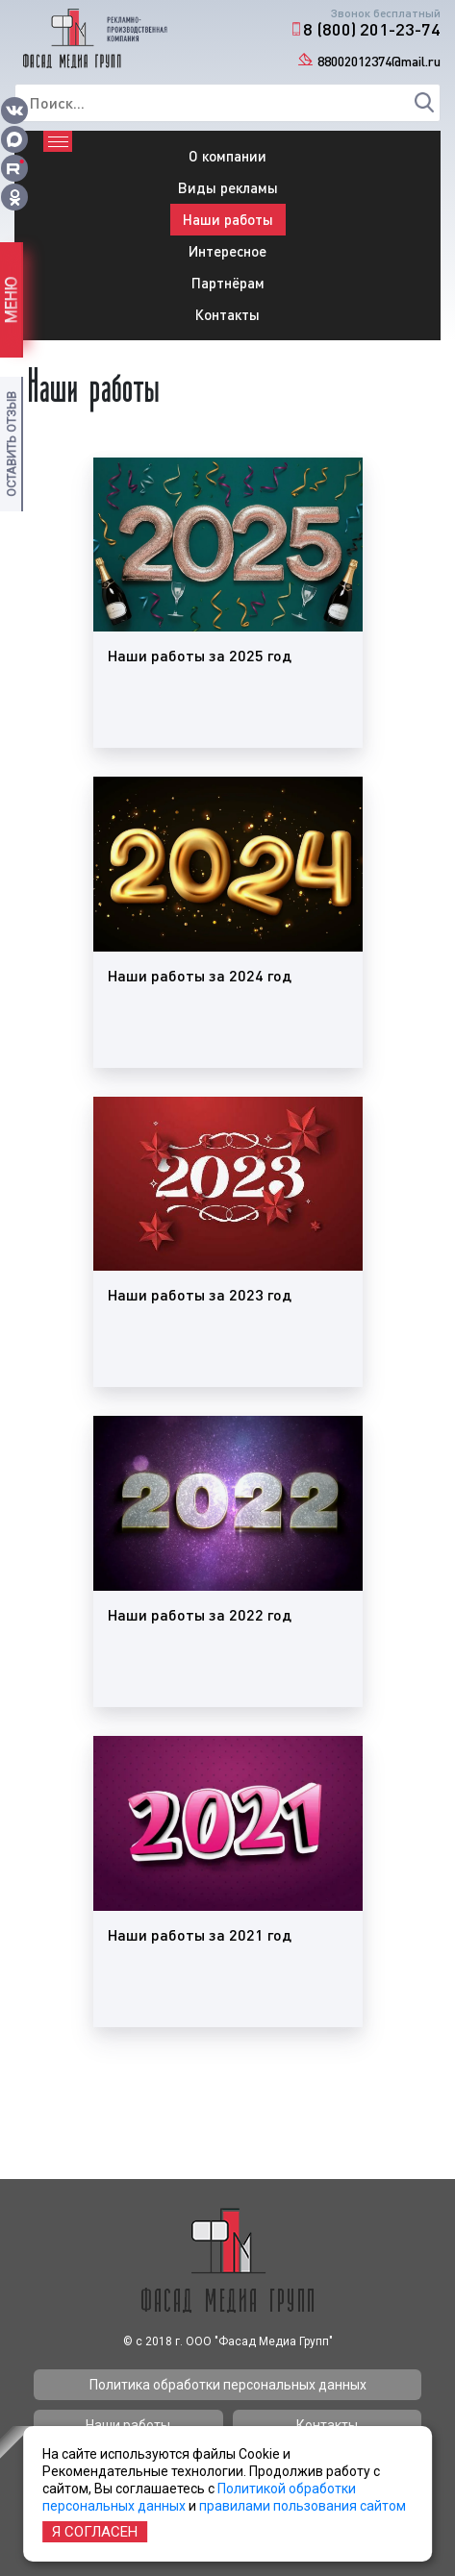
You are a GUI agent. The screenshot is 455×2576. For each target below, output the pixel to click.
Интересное (227, 251)
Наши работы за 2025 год (199, 655)
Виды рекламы (228, 187)
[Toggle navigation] (57, 141)
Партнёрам (228, 282)
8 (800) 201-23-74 (372, 28)
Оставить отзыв (11, 444)
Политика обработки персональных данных (228, 2384)
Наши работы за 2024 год (199, 975)
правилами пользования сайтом (302, 2506)
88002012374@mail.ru (379, 61)
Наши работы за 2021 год (199, 1934)
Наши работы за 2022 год (199, 1614)
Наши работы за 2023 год (199, 1294)
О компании (227, 155)
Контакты (227, 314)
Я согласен (95, 2531)
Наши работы (228, 219)
